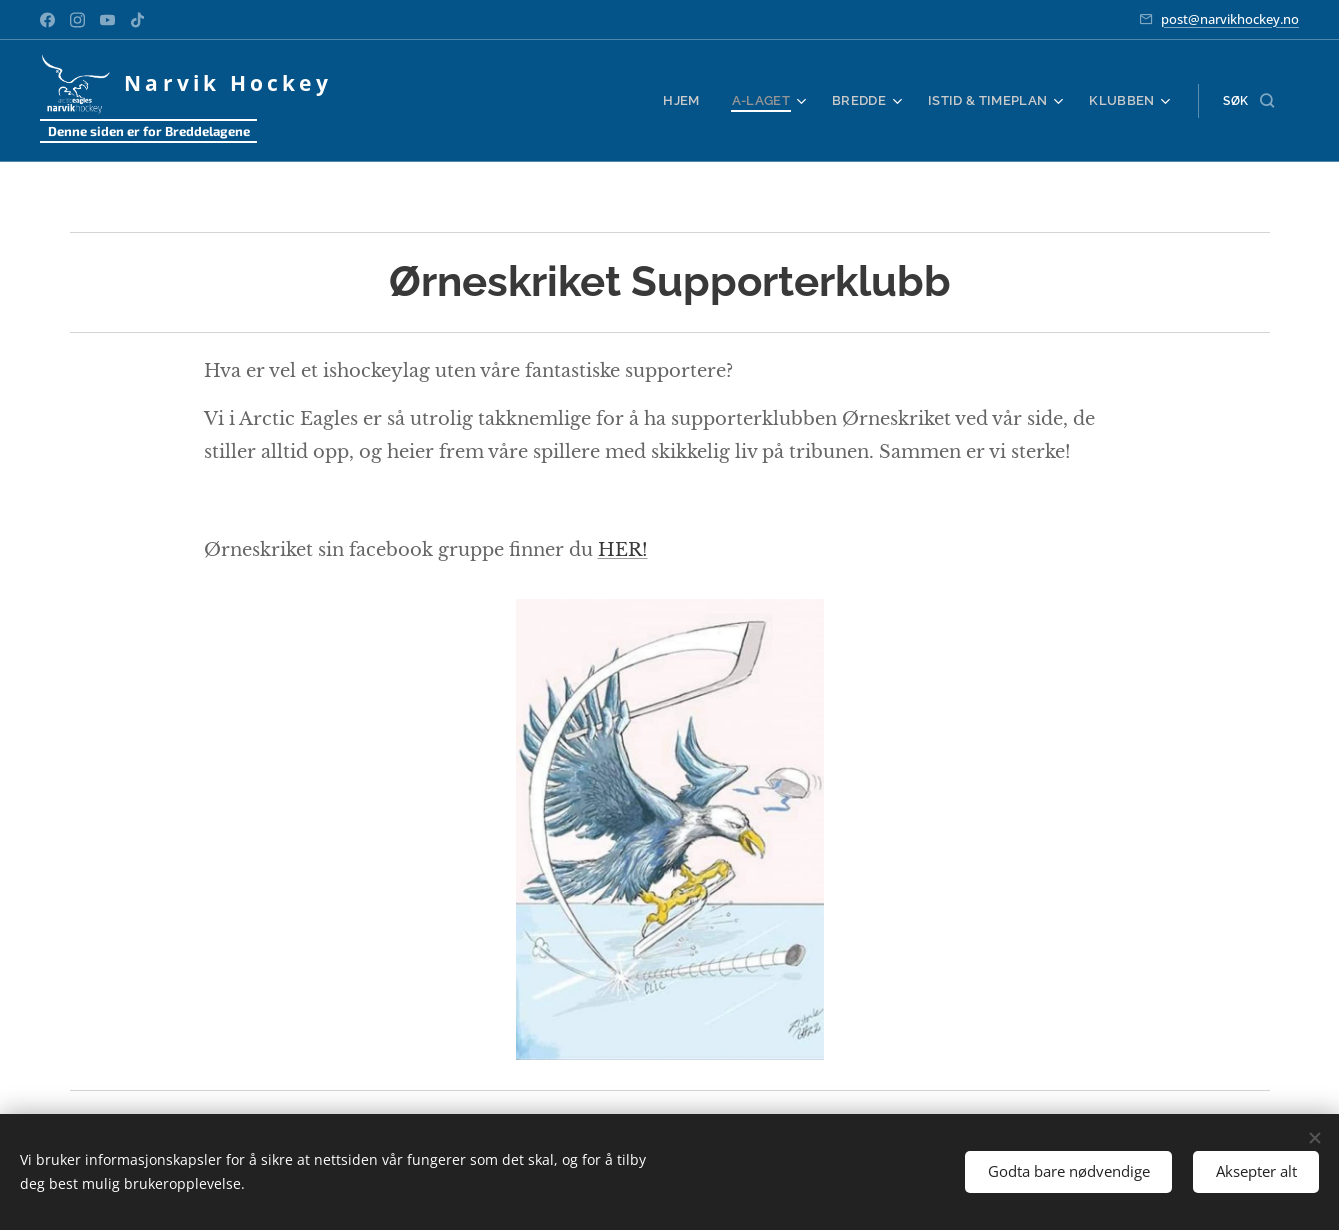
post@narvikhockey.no (1230, 19)
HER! (622, 549)
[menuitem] (703, 101)
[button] (1248, 101)
